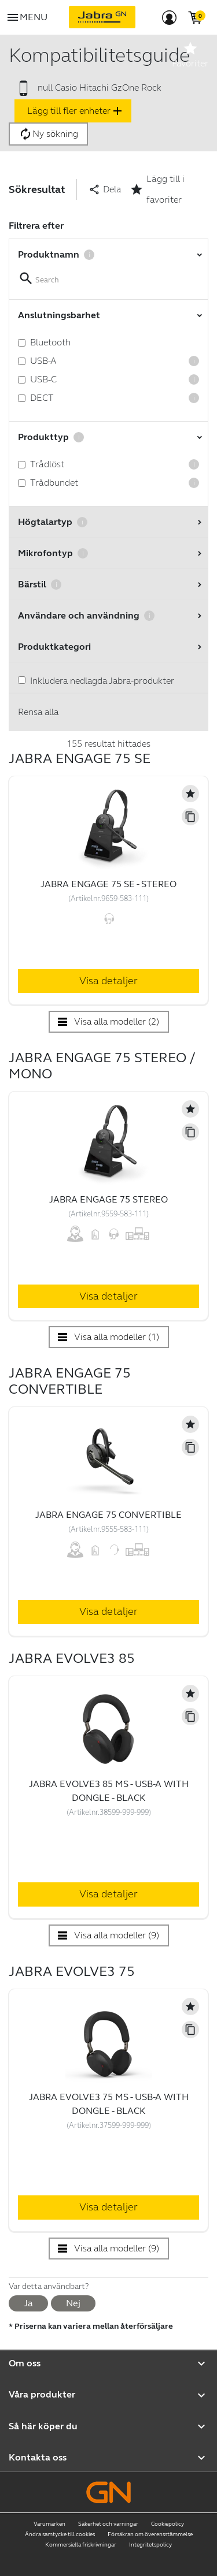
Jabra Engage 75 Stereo (108, 1199)
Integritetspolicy (150, 2544)
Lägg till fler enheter (75, 111)
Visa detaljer (108, 980)
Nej (73, 2303)
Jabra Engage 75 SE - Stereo (108, 883)
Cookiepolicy (167, 2524)
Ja (28, 2303)
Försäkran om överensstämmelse (150, 2534)
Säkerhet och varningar (108, 2524)
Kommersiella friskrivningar (80, 2544)
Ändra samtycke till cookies (60, 2534)
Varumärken (49, 2524)
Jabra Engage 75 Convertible (108, 1514)
